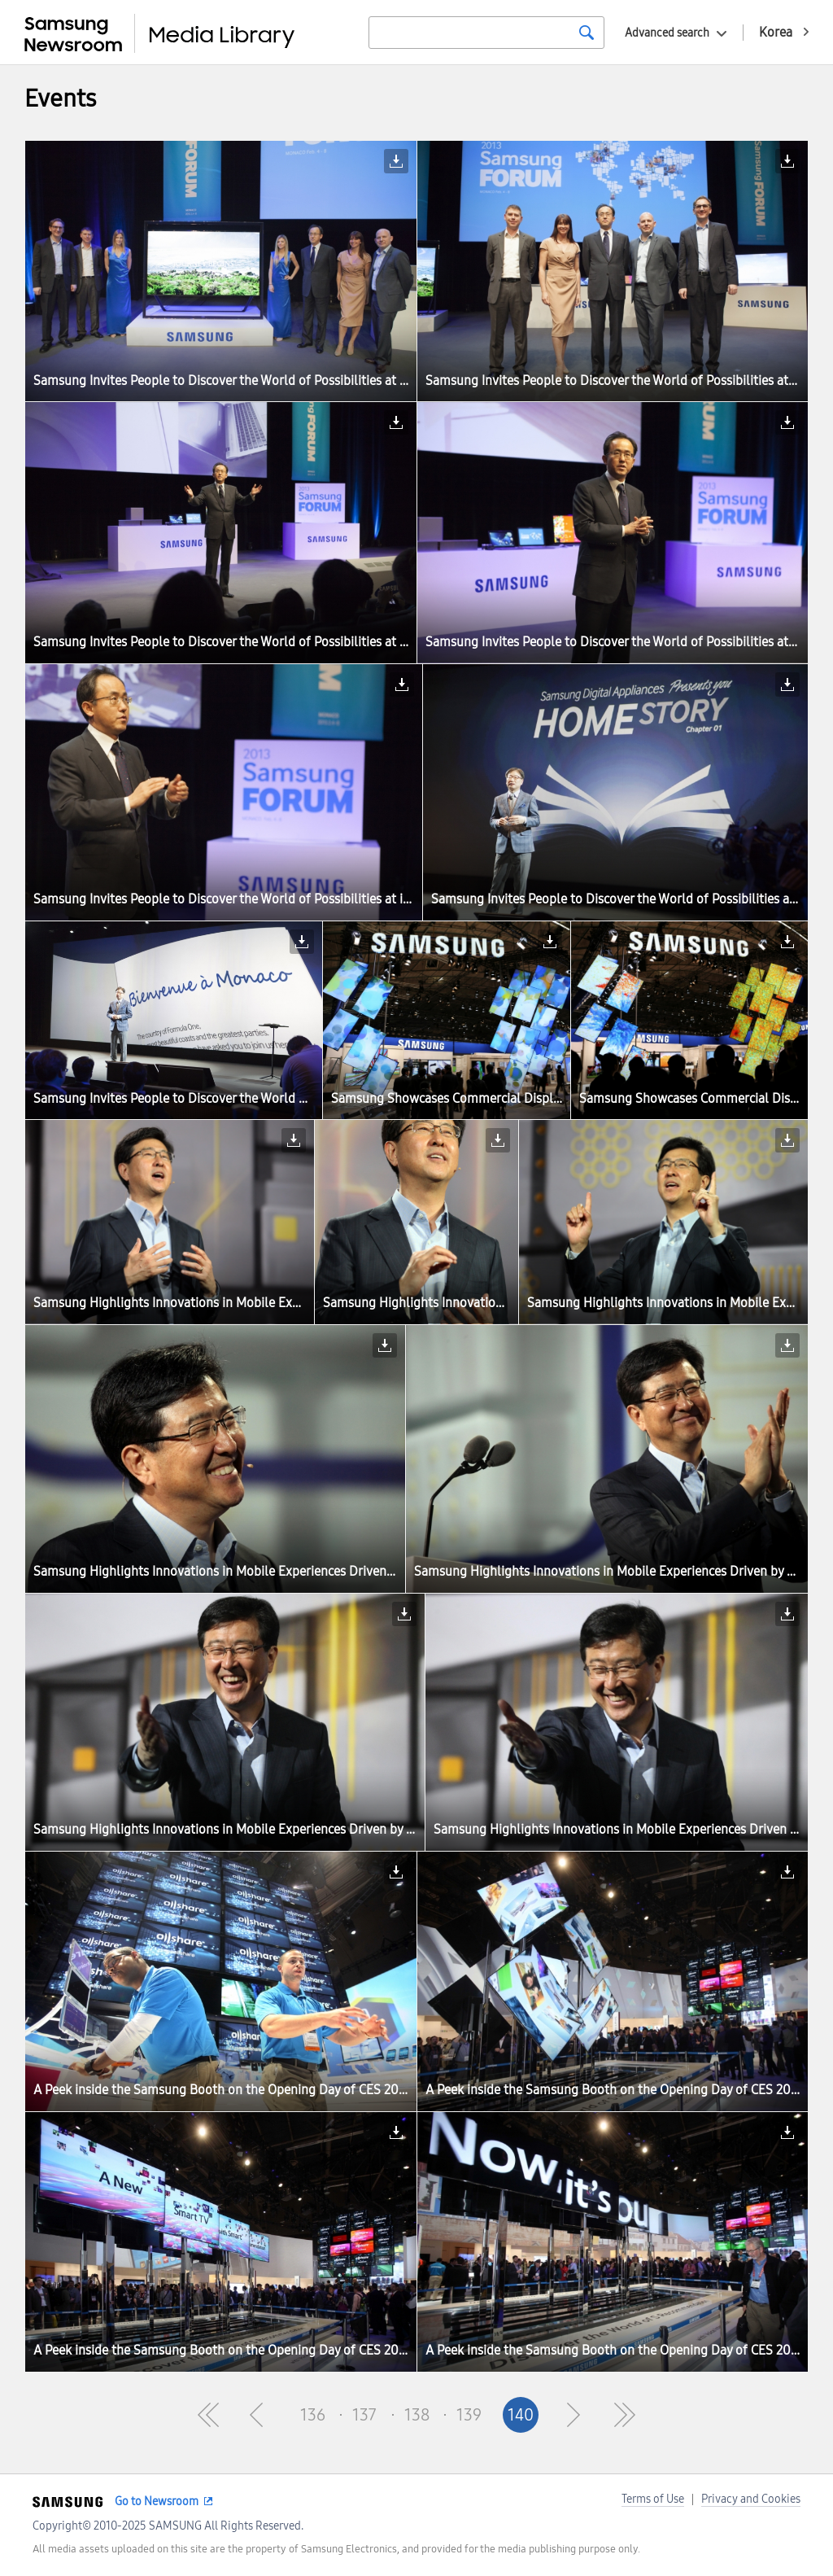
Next (573, 2415)
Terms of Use (652, 2499)
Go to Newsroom (156, 2501)
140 (521, 2415)
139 (469, 2415)
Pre (260, 2415)
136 (312, 2415)
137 (364, 2415)
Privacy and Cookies (750, 2499)
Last (625, 2415)
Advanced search (667, 33)
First (208, 2415)
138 (417, 2415)
